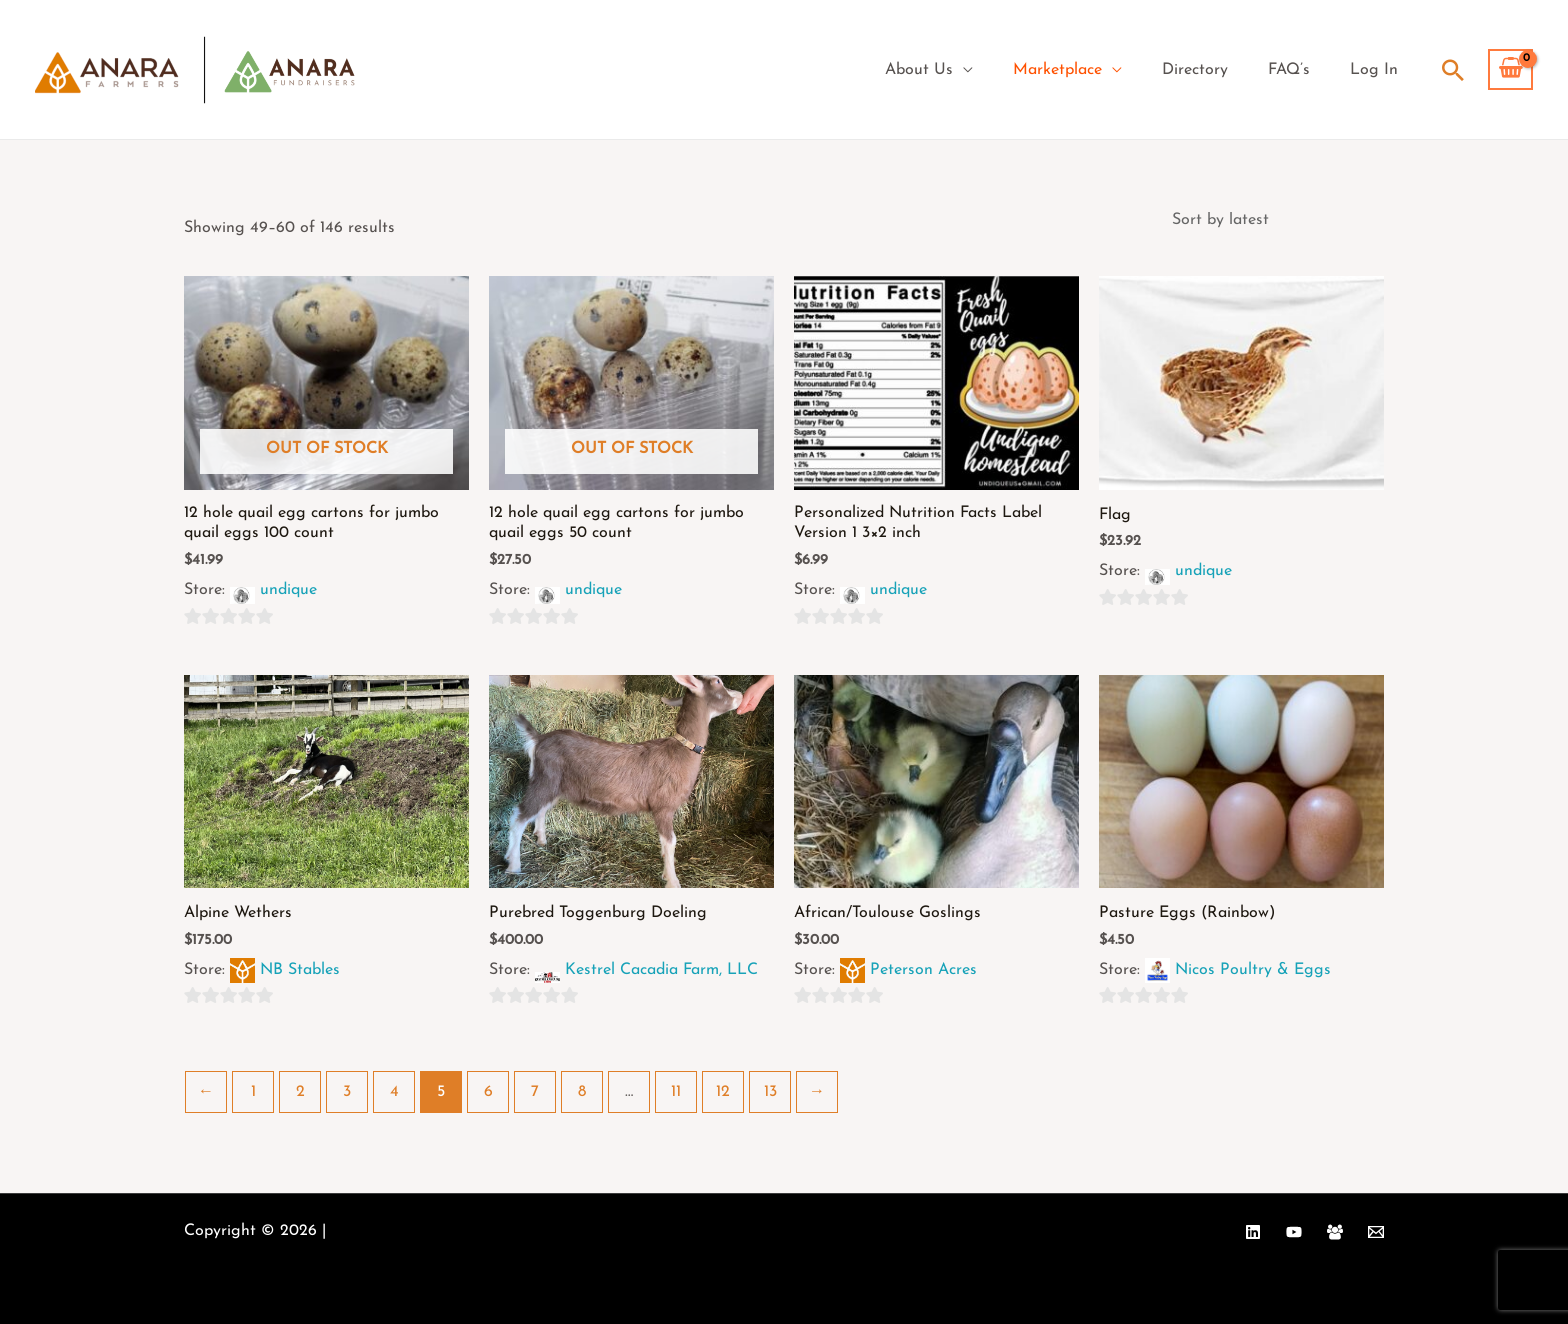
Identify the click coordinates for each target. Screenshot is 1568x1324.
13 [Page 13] (770, 1092)
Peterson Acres (923, 970)
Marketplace (1057, 70)
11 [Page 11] (676, 1092)
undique (288, 590)
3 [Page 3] (347, 1092)
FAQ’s (1289, 70)
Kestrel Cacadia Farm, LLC (661, 970)
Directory (1195, 70)
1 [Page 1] (253, 1092)
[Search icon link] (1453, 70)
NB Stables (300, 970)
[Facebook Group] (1335, 1232)
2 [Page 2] (300, 1092)
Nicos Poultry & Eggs (1253, 970)
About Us (919, 70)
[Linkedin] (1253, 1232)
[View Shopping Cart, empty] (1510, 70)
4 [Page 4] (394, 1092)
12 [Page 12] (723, 1092)
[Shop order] (1271, 220)
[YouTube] (1294, 1232)
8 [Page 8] (582, 1092)
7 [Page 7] (535, 1092)
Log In (1374, 70)
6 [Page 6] (488, 1092)
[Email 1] (1376, 1232)
